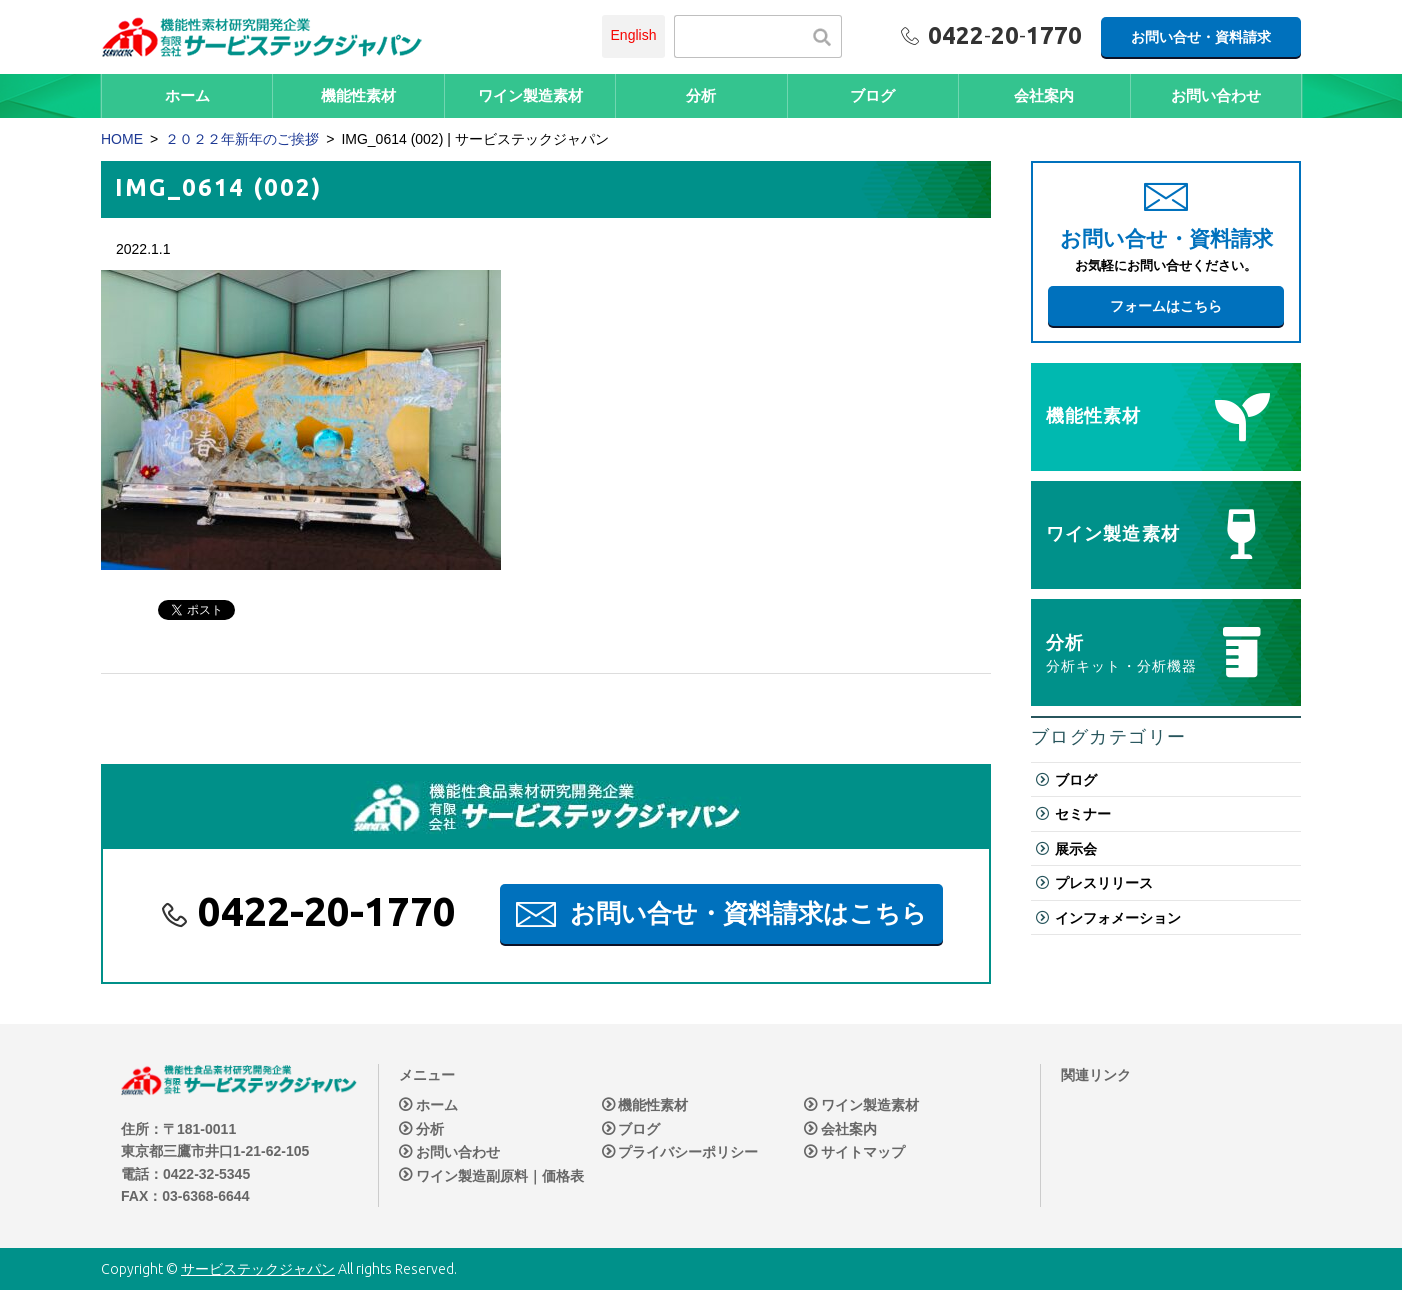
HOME (122, 139)
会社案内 (1044, 95)
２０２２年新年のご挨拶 (242, 139)
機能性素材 (358, 95)
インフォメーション (1118, 918)
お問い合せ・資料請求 (1201, 37)
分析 (701, 95)
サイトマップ (863, 1152)
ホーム (187, 95)
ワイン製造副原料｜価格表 (500, 1176)
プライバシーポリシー (688, 1152)
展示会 (1076, 849)
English (634, 35)
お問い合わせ (1216, 95)
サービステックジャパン (258, 1269)
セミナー (1083, 814)
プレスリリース (1104, 883)
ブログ (872, 95)
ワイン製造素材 (530, 95)
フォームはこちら (1166, 306)
